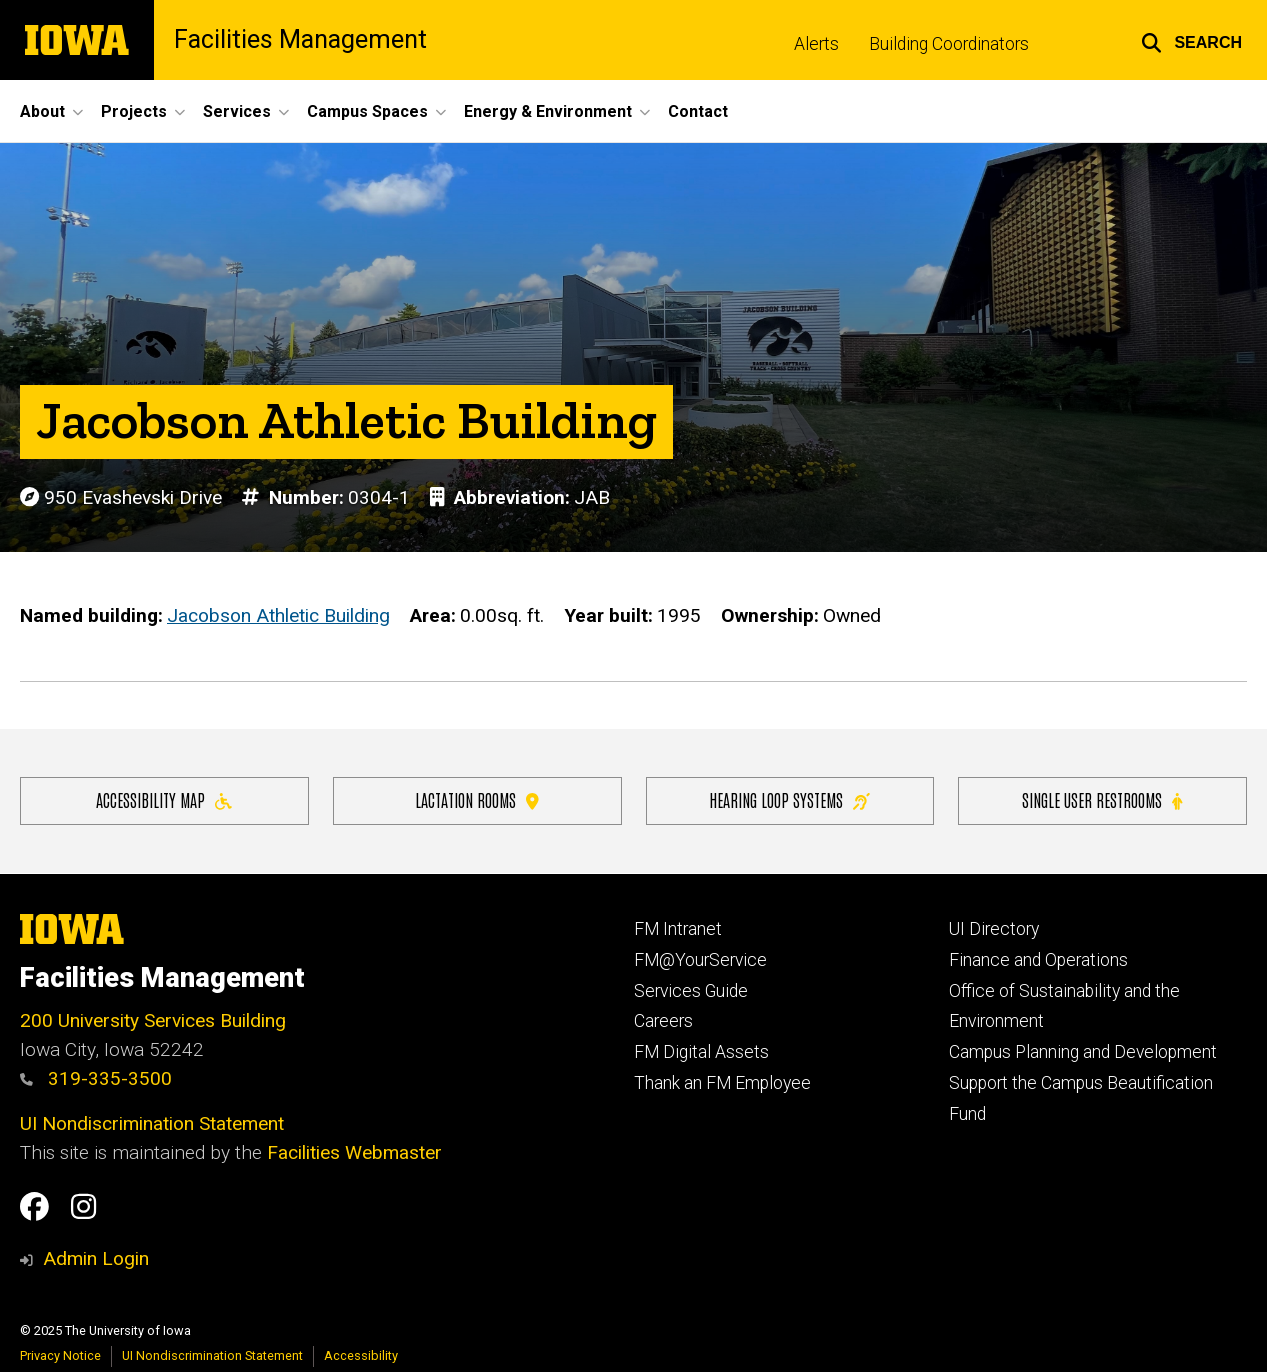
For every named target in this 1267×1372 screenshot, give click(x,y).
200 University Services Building (153, 1020)
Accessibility (361, 1355)
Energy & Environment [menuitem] (548, 111)
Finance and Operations (1038, 960)
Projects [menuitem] (134, 111)
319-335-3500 (96, 1078)
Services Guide (691, 991)
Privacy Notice (60, 1355)
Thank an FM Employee (722, 1083)
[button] (1191, 40)
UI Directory (994, 929)
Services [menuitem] (237, 111)
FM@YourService (700, 960)
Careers (663, 1021)
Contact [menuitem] (698, 111)
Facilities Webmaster (354, 1152)
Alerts (816, 44)
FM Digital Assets (701, 1052)
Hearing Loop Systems (789, 799)
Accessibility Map (164, 799)
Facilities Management (300, 39)
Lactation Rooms (477, 799)
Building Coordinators (949, 44)
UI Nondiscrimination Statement (152, 1123)
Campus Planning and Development (1083, 1052)
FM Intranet (678, 929)
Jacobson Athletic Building (278, 615)
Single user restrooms (1102, 799)
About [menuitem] (42, 111)
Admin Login (96, 1258)
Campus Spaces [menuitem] (367, 111)
